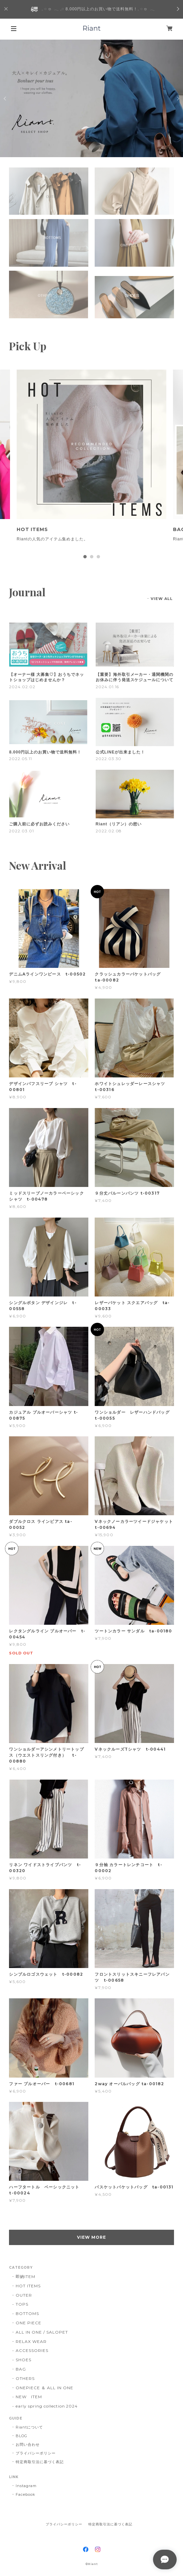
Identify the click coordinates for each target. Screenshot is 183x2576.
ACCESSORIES (32, 2350)
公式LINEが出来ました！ (120, 752)
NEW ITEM (29, 2396)
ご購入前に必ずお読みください (39, 824)
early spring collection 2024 (47, 2406)
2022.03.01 (21, 830)
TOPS (22, 2304)
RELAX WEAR (31, 2341)
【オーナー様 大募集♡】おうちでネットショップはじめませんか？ (46, 677)
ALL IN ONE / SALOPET (42, 2332)
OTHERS (25, 2378)
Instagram (26, 2485)
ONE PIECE (28, 2322)
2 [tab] (91, 556)
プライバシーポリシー (36, 2453)
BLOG (21, 2435)
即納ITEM (25, 2276)
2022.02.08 (109, 830)
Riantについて (29, 2427)
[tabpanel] (91, 460)
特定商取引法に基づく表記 (40, 2461)
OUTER (24, 2295)
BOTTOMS (27, 2313)
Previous (5, 98)
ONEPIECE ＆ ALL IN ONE (44, 2387)
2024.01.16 (107, 686)
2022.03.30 (109, 758)
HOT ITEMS (28, 2285)
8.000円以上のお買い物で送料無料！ (45, 752)
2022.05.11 (20, 758)
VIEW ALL (162, 598)
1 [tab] (85, 556)
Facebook (25, 2494)
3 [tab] (98, 556)
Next (177, 98)
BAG (21, 2369)
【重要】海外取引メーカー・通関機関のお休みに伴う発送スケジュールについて (134, 677)
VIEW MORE (91, 2237)
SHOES (23, 2359)
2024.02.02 (22, 686)
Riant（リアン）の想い (119, 824)
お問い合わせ (28, 2444)
